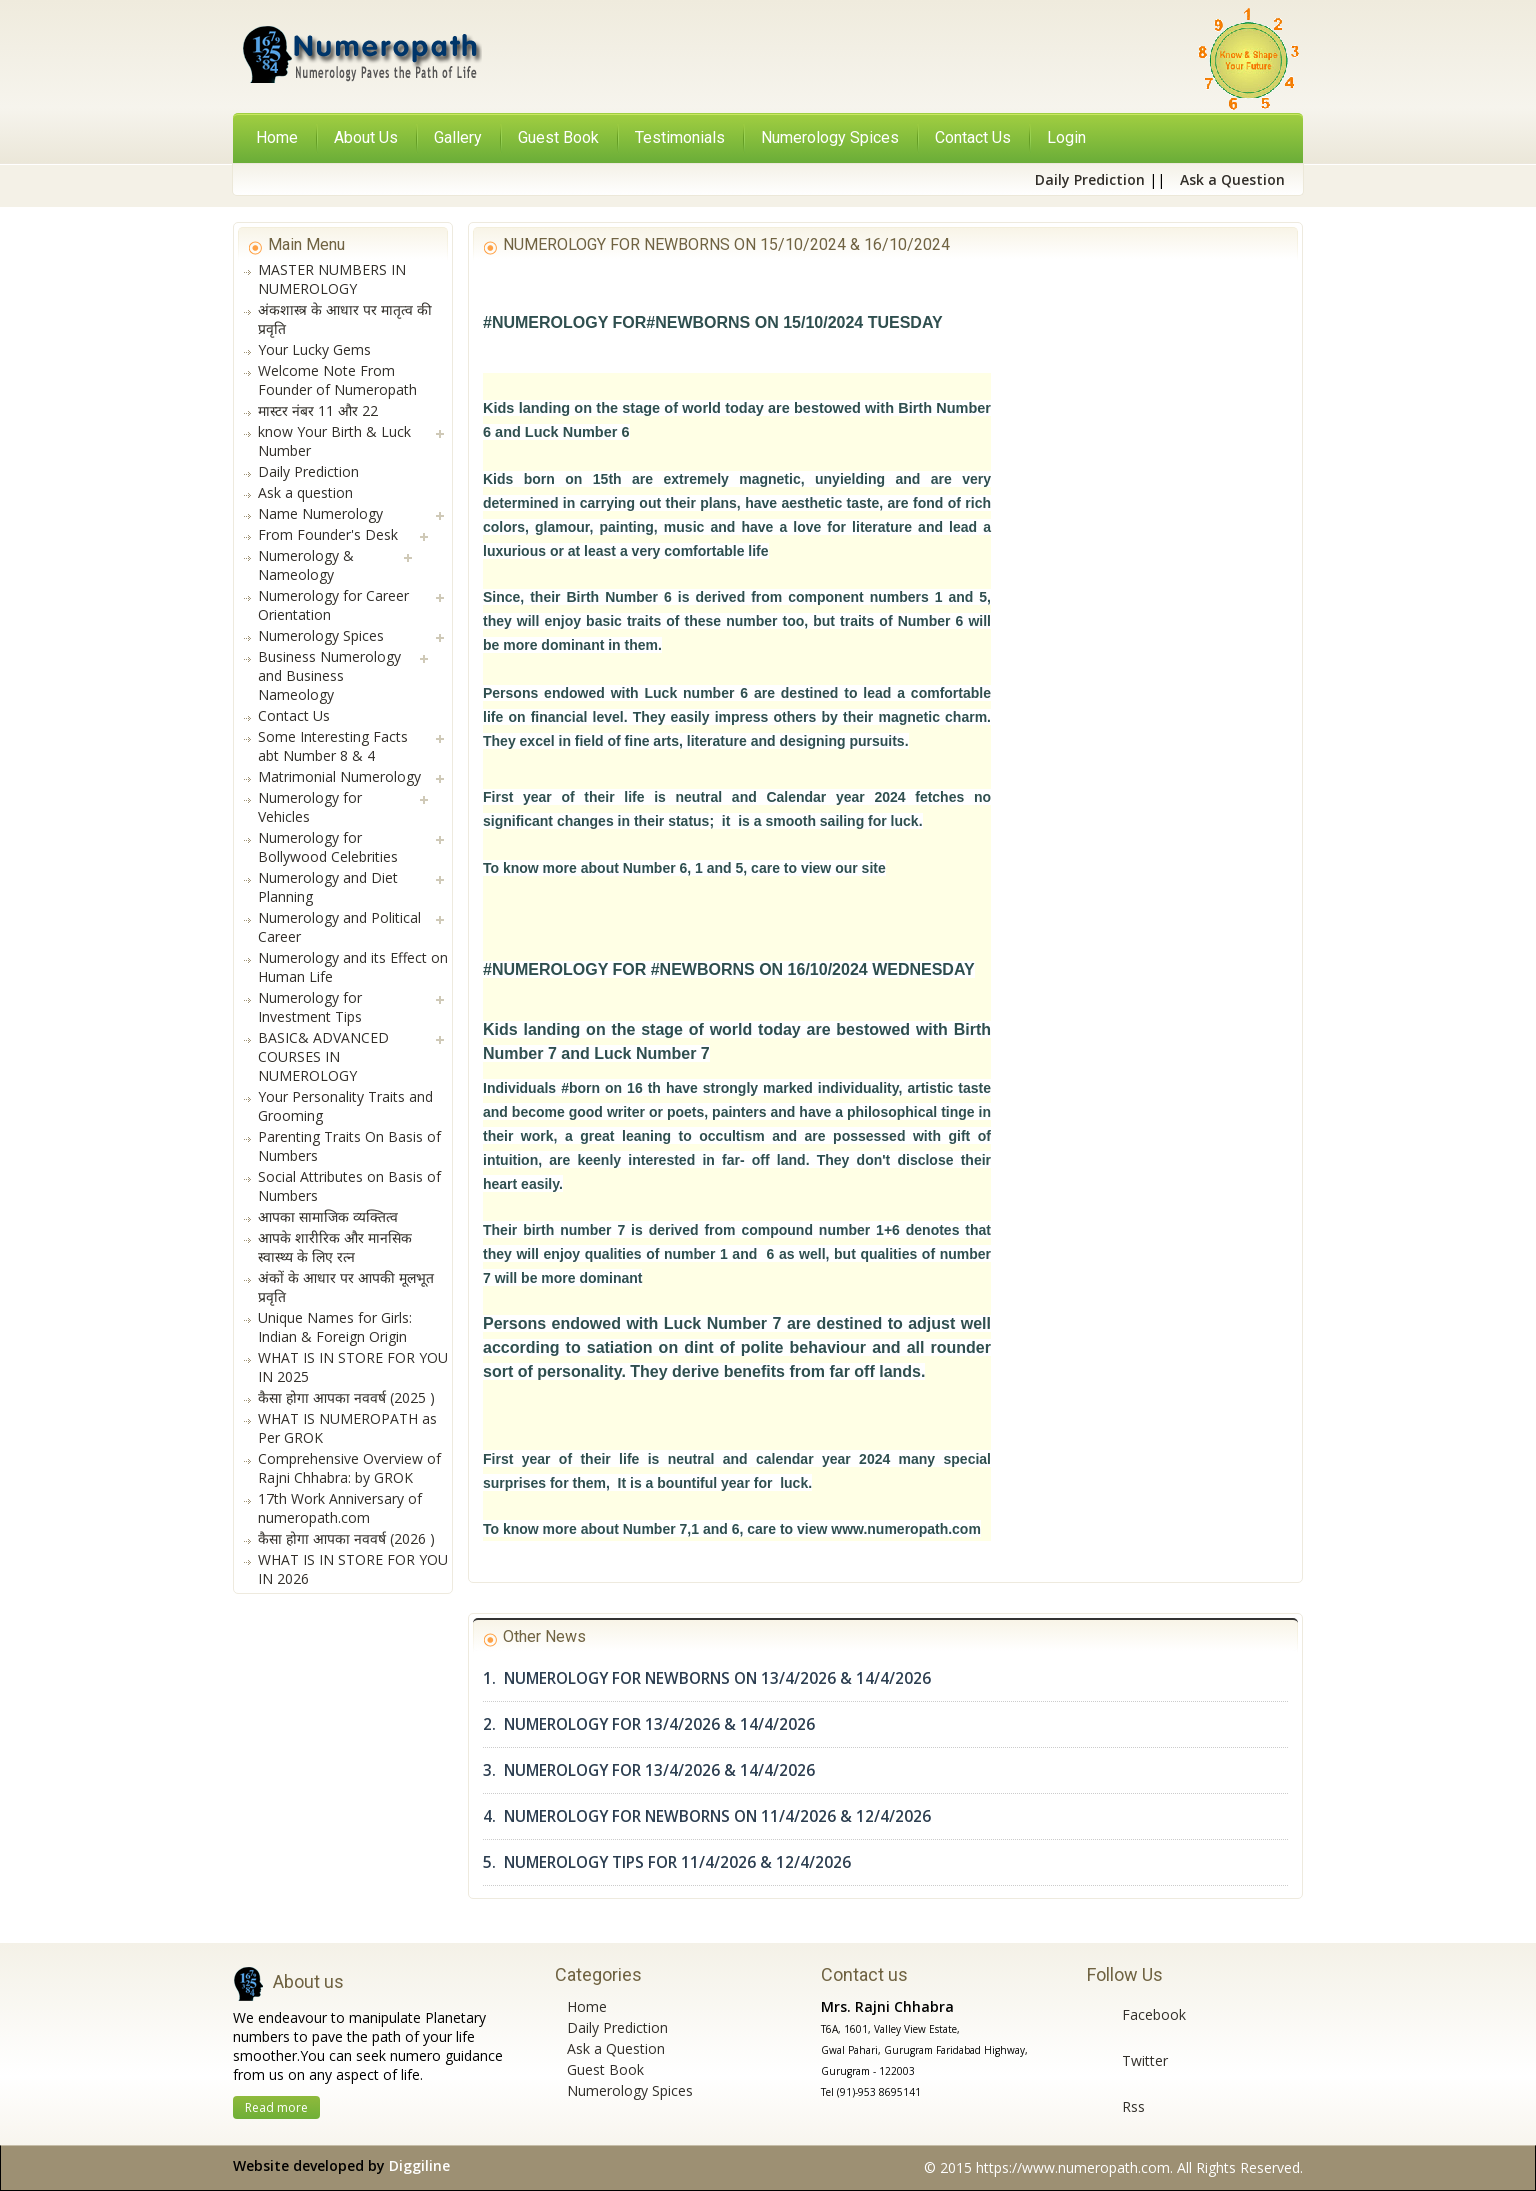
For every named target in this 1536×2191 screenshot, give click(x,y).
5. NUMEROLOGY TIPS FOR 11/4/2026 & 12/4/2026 (667, 1862)
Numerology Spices (630, 2090)
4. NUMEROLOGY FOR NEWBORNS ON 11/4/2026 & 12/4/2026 (707, 1816)
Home (277, 137)
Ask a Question (616, 2048)
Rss (1133, 2106)
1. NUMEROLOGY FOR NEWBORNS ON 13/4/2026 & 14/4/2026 (707, 1678)
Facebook (1154, 2014)
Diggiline (419, 2165)
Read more (276, 2107)
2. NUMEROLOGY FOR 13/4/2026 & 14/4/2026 (649, 1724)
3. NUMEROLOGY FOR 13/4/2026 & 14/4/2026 (649, 1770)
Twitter (1145, 2060)
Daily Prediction (617, 2027)
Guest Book (605, 2069)
